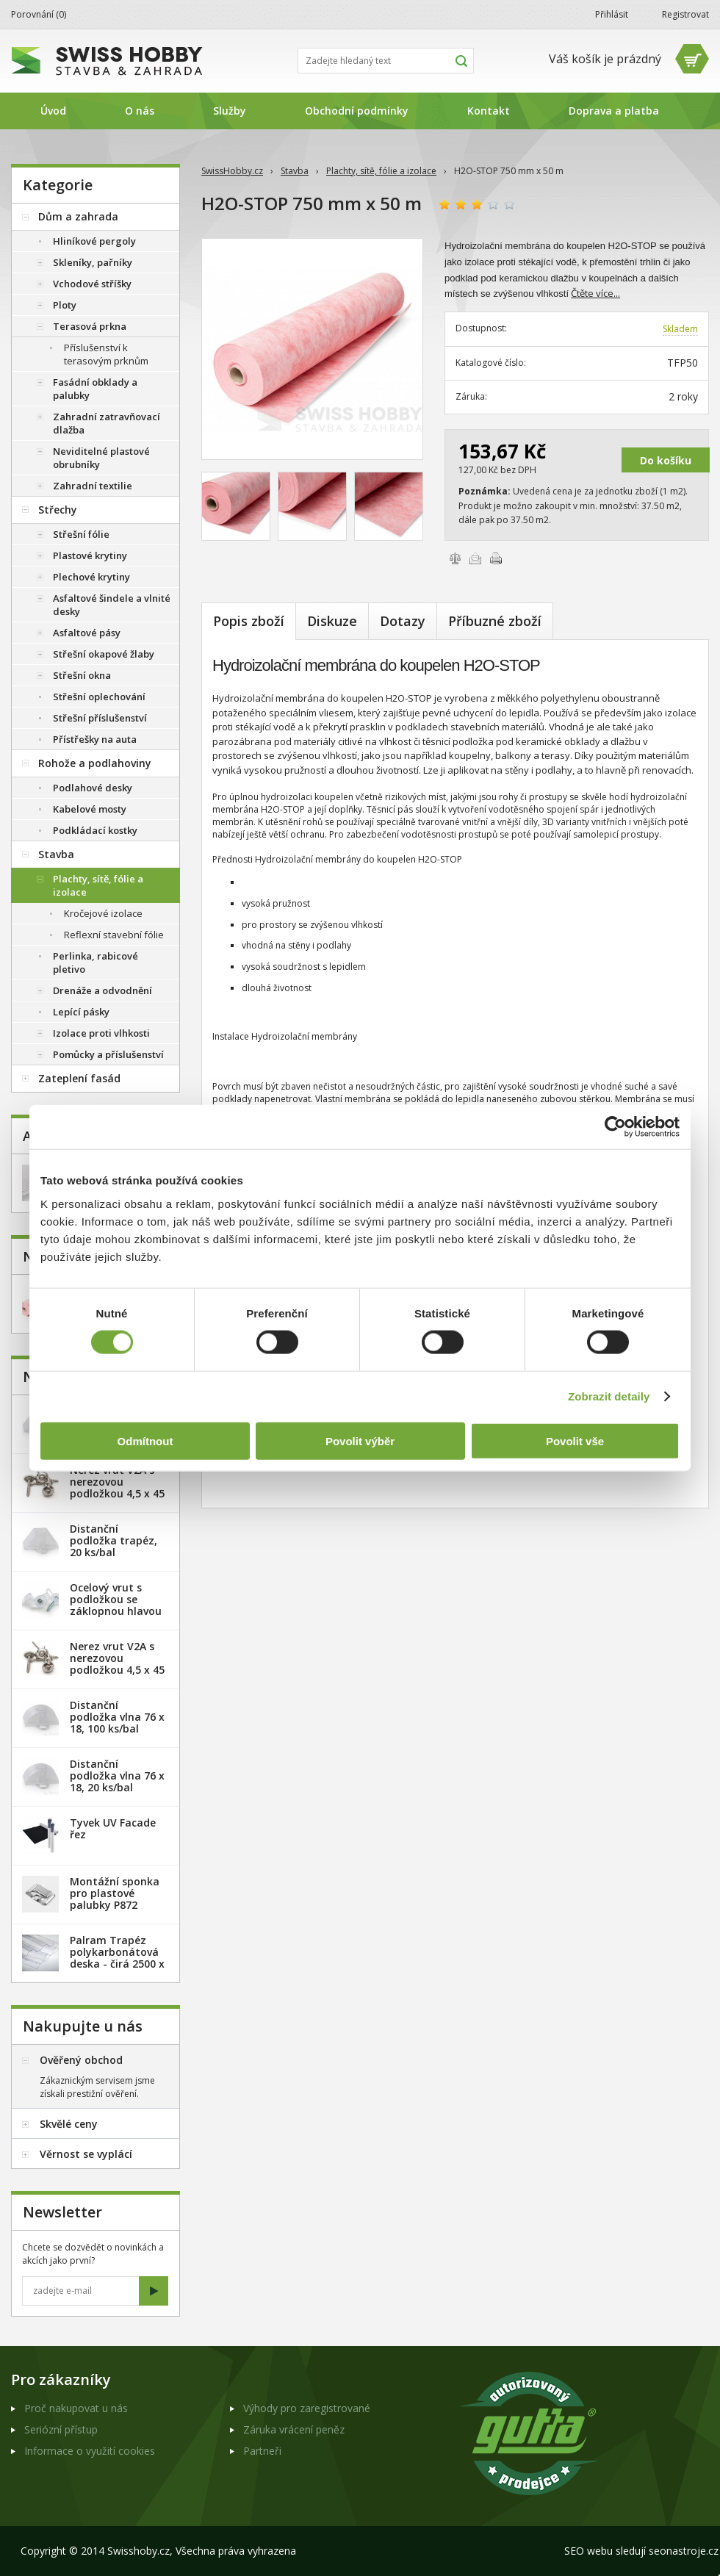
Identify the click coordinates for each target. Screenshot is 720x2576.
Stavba (295, 171)
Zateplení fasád (79, 1078)
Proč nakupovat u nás (76, 2408)
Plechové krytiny (91, 576)
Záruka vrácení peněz (294, 2429)
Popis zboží (248, 621)
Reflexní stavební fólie (114, 934)
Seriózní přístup (61, 2429)
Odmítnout (145, 1440)
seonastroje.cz (684, 2551)
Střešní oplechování (99, 696)
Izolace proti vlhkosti (101, 1033)
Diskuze (332, 621)
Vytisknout (496, 558)
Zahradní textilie (92, 485)
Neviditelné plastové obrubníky (101, 458)
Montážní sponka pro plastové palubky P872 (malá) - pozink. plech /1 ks (114, 1904)
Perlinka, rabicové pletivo (95, 962)
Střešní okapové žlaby (103, 654)
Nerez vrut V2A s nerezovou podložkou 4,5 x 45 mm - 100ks (117, 1663)
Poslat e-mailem (475, 558)
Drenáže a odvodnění (102, 990)
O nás (139, 111)
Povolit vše (575, 1440)
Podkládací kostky (95, 830)
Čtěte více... (595, 293)
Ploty (64, 305)
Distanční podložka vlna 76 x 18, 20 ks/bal (117, 1775)
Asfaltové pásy (86, 632)
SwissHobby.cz (232, 171)
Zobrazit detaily (609, 1396)
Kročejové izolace (103, 913)
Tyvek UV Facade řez (113, 1828)
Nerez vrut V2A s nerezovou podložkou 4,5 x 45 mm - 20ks (117, 1487)
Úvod (53, 111)
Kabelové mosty (89, 809)
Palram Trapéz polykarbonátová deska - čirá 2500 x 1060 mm (117, 1957)
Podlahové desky (92, 787)
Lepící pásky (81, 1011)
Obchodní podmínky (356, 111)
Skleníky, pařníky (92, 262)
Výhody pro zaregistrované (306, 2408)
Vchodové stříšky (92, 283)
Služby (229, 111)
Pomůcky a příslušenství (108, 1054)
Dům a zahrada (78, 216)
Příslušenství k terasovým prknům (106, 354)
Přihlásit (611, 14)
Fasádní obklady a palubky (95, 388)
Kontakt (488, 111)
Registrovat (685, 14)
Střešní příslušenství (100, 717)
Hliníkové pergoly (94, 241)
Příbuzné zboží (494, 621)
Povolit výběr (360, 1440)
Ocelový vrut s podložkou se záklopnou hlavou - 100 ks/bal (116, 1605)
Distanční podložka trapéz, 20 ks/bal (113, 1540)
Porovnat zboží (454, 558)
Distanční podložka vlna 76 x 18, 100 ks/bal (117, 1716)
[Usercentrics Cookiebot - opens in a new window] (615, 1127)
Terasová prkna (89, 326)
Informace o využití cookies (89, 2451)
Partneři (262, 2451)
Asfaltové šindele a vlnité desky (111, 604)
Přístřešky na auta (95, 739)
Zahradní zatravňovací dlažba (106, 423)
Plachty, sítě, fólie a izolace (381, 171)
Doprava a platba (614, 111)
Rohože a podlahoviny (94, 763)
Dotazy (402, 621)
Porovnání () (38, 14)
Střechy (57, 510)
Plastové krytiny (90, 555)
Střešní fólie (81, 534)
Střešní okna (82, 675)
